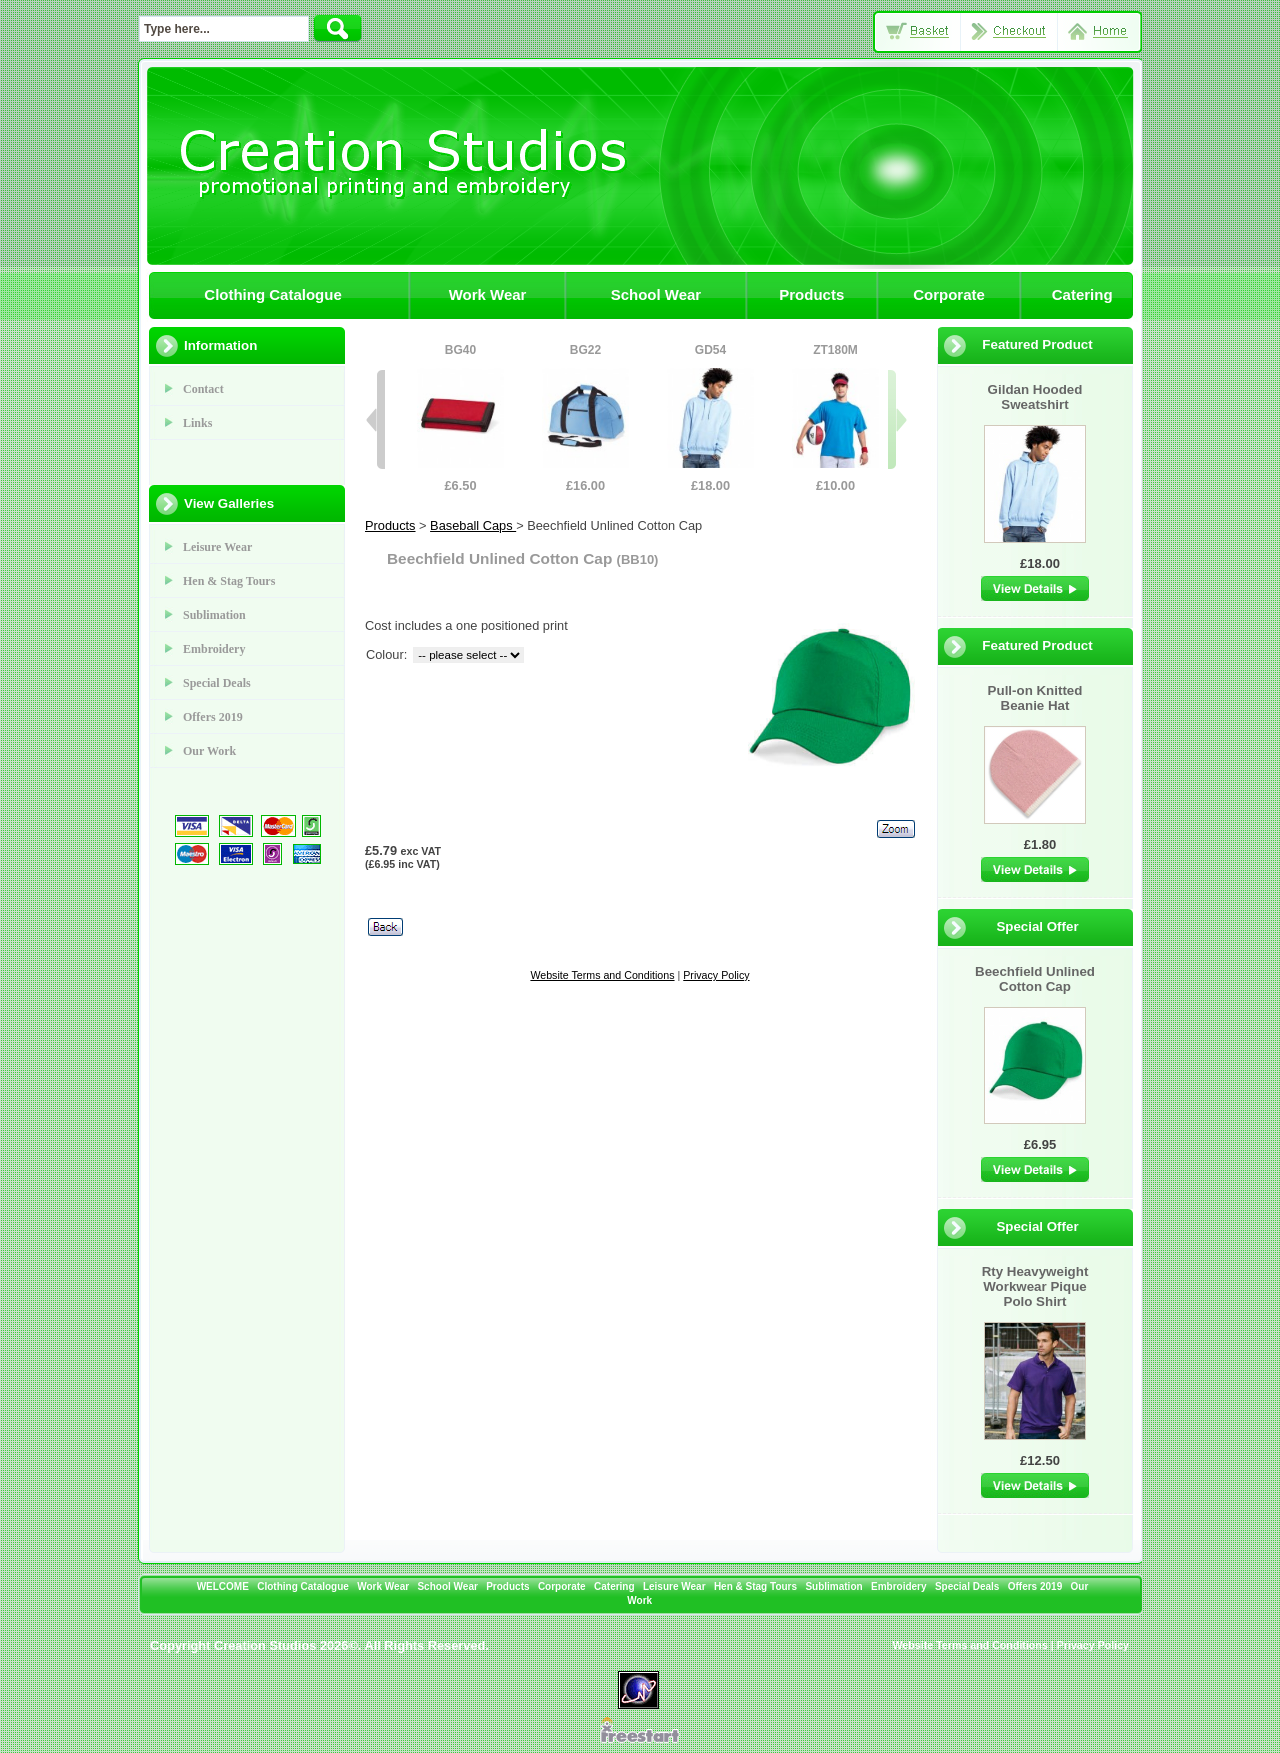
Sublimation (214, 615)
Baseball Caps (473, 525)
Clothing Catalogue (273, 294)
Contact (203, 389)
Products (811, 294)
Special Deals (217, 683)
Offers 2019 (213, 717)
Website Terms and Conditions (602, 975)
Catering (1082, 294)
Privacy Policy (716, 975)
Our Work (209, 751)
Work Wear (488, 294)
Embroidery (214, 649)
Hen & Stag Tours (229, 581)
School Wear (656, 294)
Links (197, 423)
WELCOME (223, 1586)
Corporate (949, 294)
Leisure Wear (217, 547)
